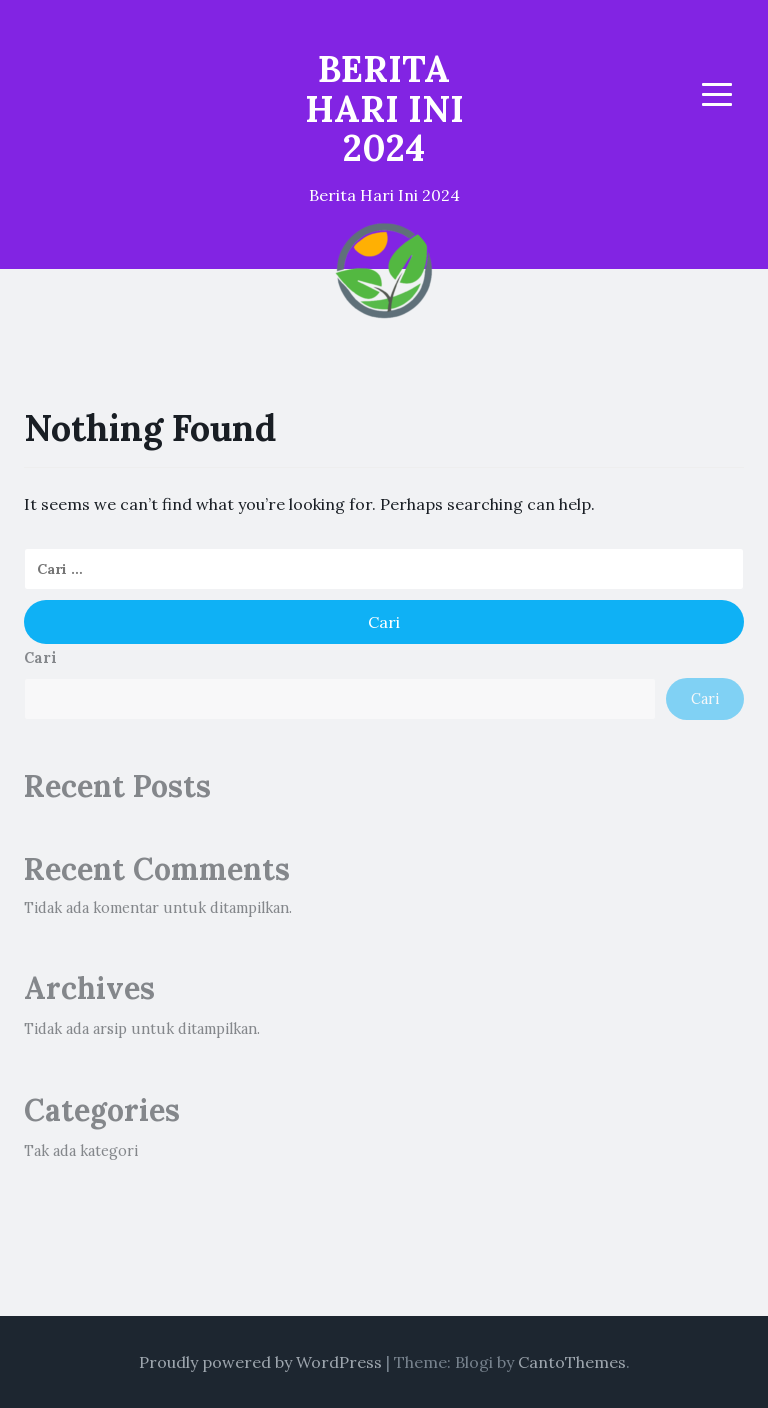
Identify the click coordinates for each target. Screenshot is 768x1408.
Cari (40, 658)
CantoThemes (572, 1362)
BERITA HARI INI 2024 (384, 108)
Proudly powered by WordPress (260, 1362)
